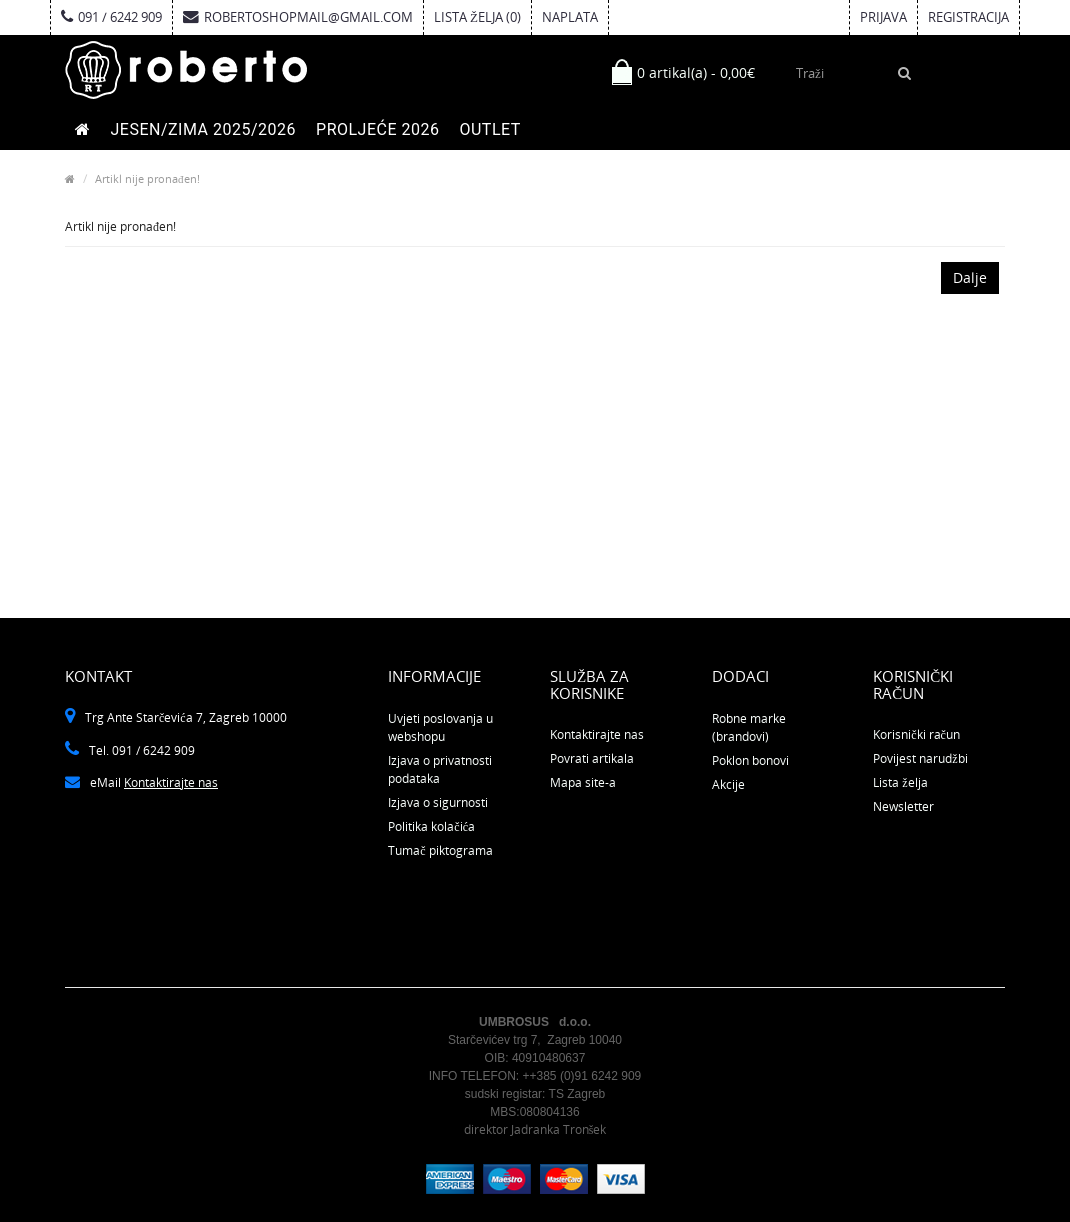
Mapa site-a (583, 782)
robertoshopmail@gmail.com (298, 17)
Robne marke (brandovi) (749, 727)
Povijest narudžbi (920, 758)
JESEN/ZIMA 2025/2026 (204, 129)
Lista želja (900, 782)
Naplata (570, 17)
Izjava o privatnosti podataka (440, 769)
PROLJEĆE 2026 (377, 129)
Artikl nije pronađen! (147, 178)
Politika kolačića (431, 826)
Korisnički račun (916, 734)
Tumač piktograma (440, 850)
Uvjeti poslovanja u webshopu (440, 727)
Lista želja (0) (477, 17)
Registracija (968, 17)
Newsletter (903, 806)
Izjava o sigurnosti (438, 802)
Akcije (728, 784)
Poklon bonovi (750, 760)
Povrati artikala (592, 758)
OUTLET (489, 129)
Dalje (970, 277)
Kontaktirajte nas (171, 782)
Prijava (883, 17)
